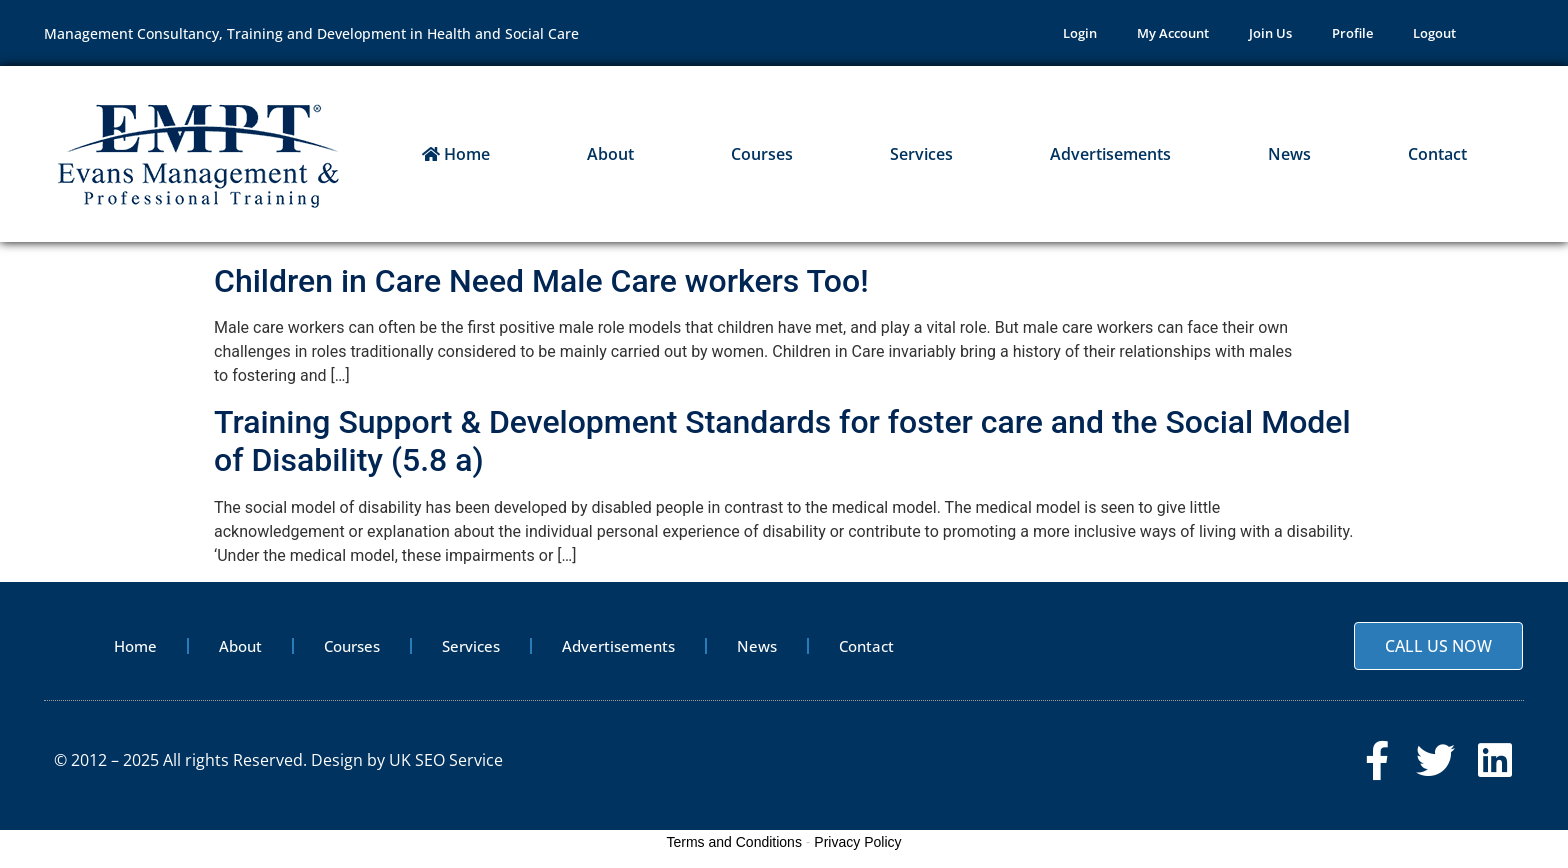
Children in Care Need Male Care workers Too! (541, 281)
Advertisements (1110, 154)
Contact (1437, 154)
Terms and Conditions (734, 842)
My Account (1173, 33)
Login (1080, 33)
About (610, 154)
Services (921, 154)
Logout (1434, 33)
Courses (762, 154)
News (1289, 154)
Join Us (1270, 33)
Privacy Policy (857, 842)
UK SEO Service (446, 760)
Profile (1352, 33)
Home (456, 154)
